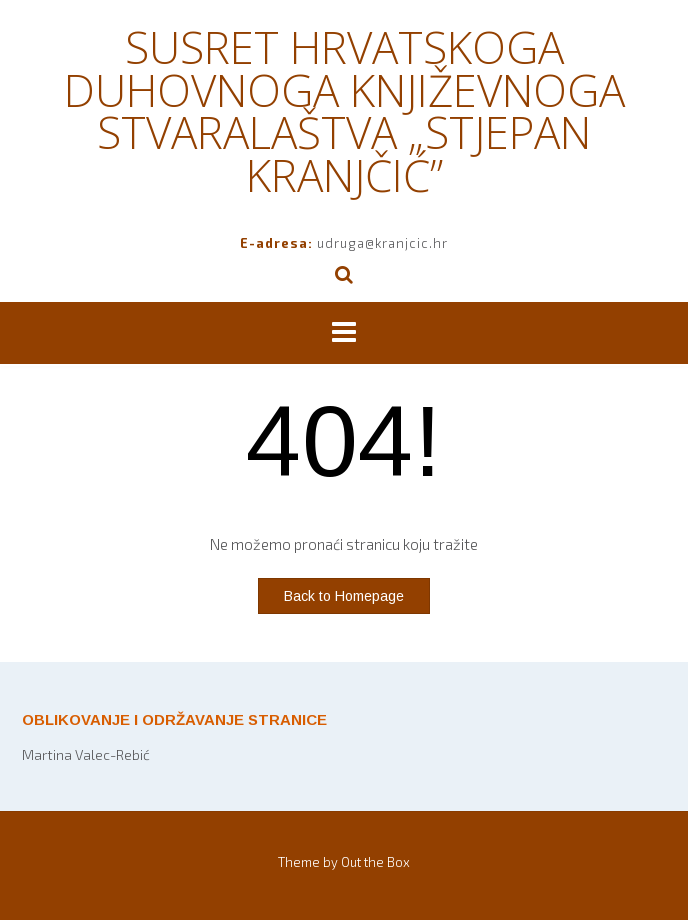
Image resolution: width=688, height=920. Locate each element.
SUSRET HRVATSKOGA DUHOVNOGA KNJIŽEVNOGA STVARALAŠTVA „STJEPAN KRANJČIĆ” (344, 111)
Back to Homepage (344, 596)
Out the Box (375, 862)
